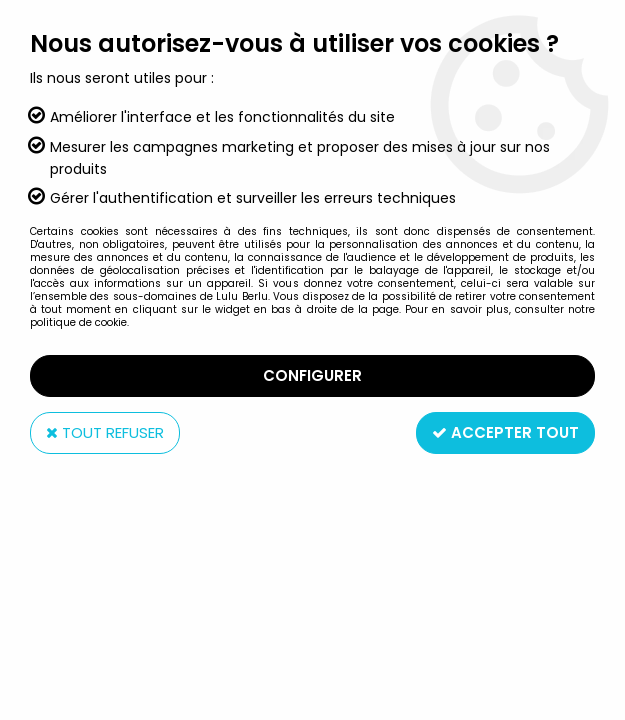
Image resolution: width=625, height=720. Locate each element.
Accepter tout (505, 432)
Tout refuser (105, 432)
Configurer (312, 375)
